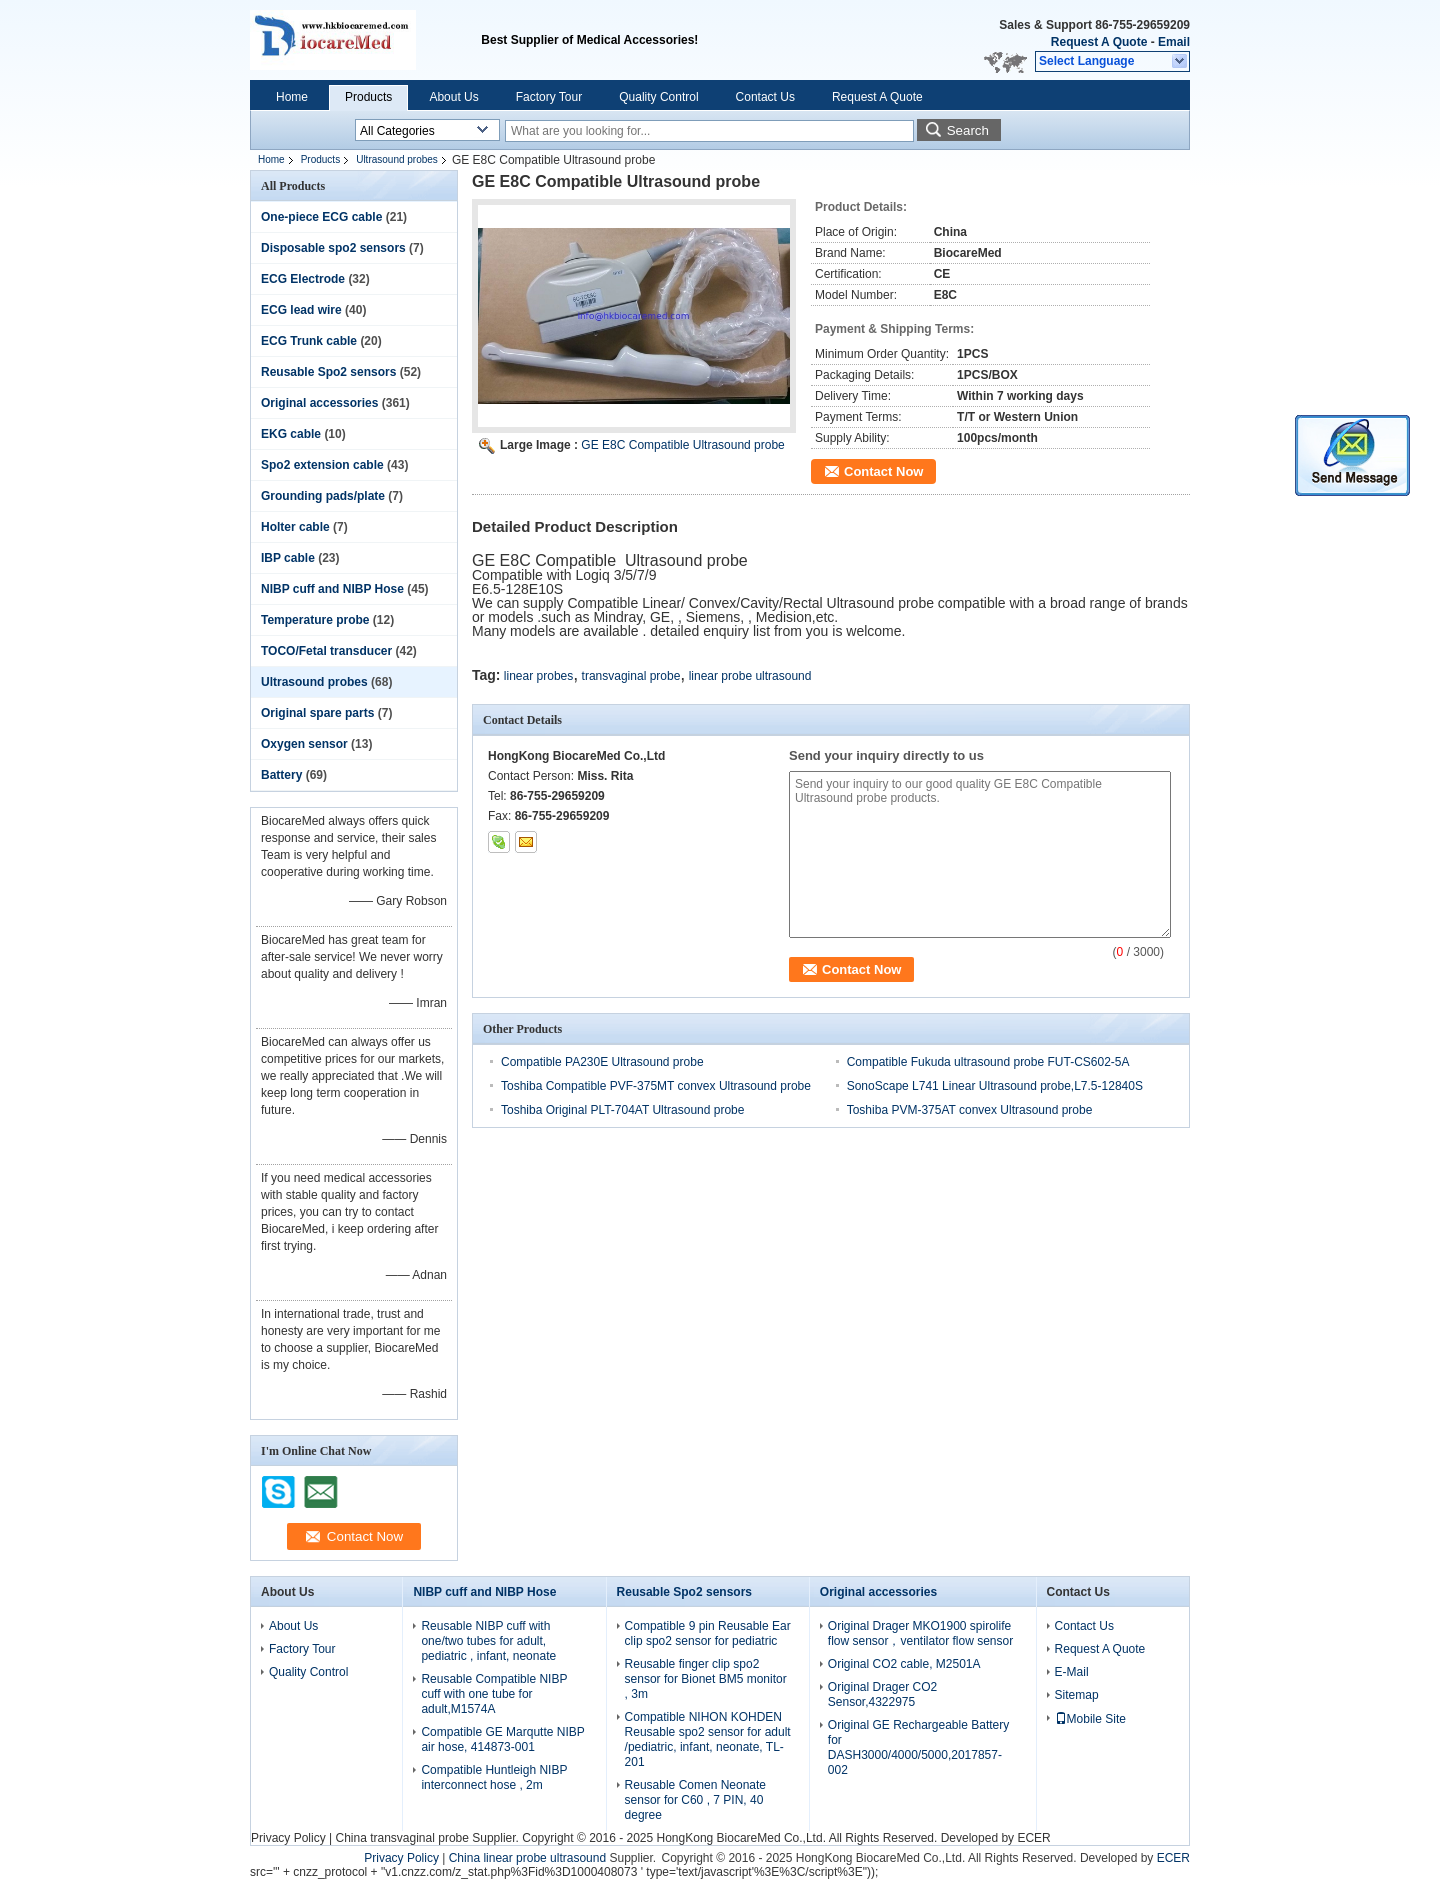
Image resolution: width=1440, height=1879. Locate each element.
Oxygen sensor (304, 744)
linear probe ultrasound (750, 676)
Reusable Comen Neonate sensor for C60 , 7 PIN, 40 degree (695, 1800)
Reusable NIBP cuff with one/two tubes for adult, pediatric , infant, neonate (488, 1641)
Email (1174, 42)
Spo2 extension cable (322, 465)
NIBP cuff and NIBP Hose (332, 589)
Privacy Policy (288, 1838)
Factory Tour (549, 97)
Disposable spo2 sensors (333, 248)
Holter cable (295, 527)
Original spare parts (317, 713)
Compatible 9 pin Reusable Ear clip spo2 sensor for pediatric (708, 1633)
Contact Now (883, 471)
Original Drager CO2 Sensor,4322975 (882, 1694)
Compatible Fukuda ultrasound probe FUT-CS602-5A (988, 1062)
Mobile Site (1090, 1719)
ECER (1033, 1838)
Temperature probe (315, 620)
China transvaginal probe (401, 1838)
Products (368, 97)
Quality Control (658, 97)
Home (292, 97)
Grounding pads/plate (323, 496)
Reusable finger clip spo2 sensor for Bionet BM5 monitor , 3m (706, 1679)
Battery (281, 775)
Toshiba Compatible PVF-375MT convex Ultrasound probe (656, 1086)
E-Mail (1072, 1672)
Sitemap (1077, 1695)
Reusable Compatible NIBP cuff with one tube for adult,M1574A (494, 1694)
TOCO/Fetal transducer (326, 651)
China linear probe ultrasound (527, 1858)
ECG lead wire (301, 310)
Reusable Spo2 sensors (328, 372)
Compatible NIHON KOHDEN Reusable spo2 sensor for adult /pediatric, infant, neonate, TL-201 (708, 1739)
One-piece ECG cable (321, 217)
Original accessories (319, 403)
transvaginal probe (631, 676)
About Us (453, 97)
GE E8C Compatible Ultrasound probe (682, 445)
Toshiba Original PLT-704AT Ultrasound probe (622, 1110)
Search (968, 130)
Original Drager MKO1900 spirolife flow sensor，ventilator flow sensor (920, 1633)
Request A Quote (1099, 42)
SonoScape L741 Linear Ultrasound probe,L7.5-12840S (995, 1086)
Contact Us (765, 97)
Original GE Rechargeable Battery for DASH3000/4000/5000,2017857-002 (918, 1747)
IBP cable (288, 558)
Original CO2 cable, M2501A (904, 1664)
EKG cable (291, 434)
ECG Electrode (303, 279)
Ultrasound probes (397, 159)
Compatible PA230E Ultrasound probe (602, 1062)
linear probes (538, 676)
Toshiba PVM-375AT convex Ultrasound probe (970, 1110)
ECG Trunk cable (309, 341)
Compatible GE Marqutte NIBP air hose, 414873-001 (502, 1739)
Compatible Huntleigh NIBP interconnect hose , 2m (494, 1777)
